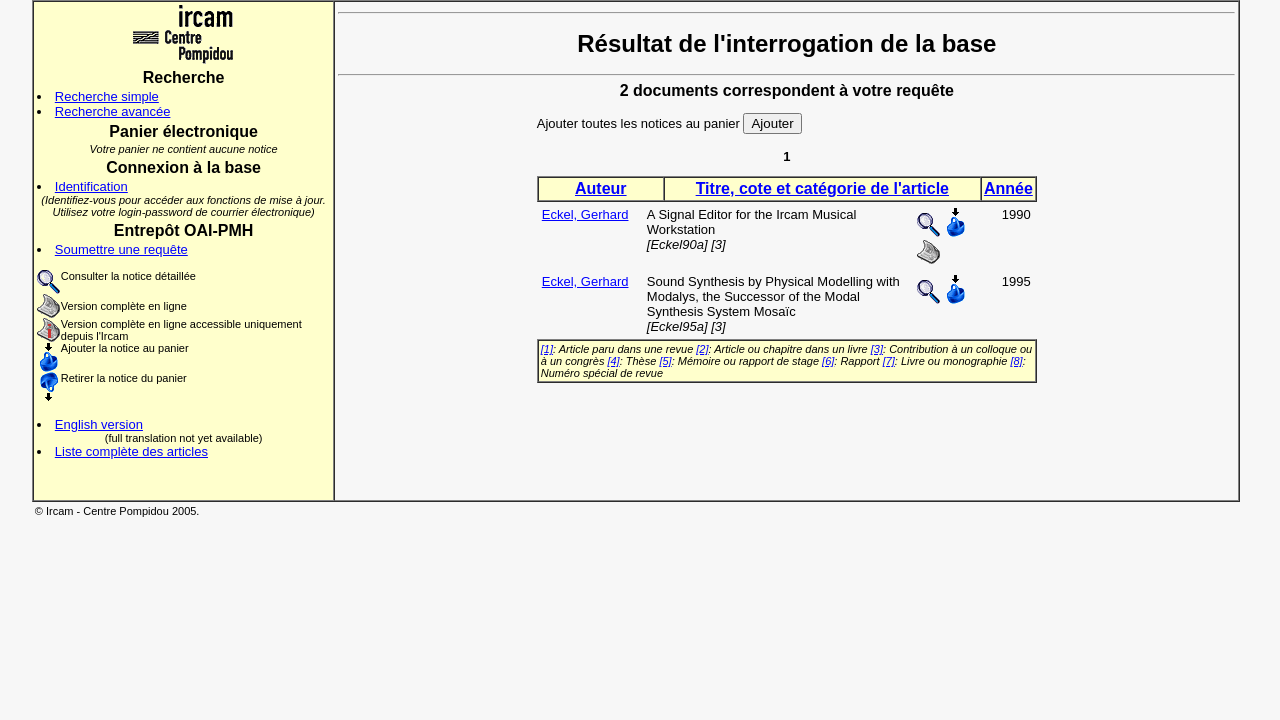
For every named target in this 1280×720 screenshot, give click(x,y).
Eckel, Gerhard (585, 214)
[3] (877, 349)
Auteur (601, 188)
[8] (1016, 361)
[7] (889, 361)
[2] (702, 349)
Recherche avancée (113, 111)
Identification (91, 186)
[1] (547, 349)
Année (1008, 188)
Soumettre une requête (121, 249)
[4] (613, 361)
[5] (665, 361)
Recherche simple (107, 96)
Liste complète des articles (131, 451)
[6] (828, 361)
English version (99, 424)
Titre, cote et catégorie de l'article (822, 188)
